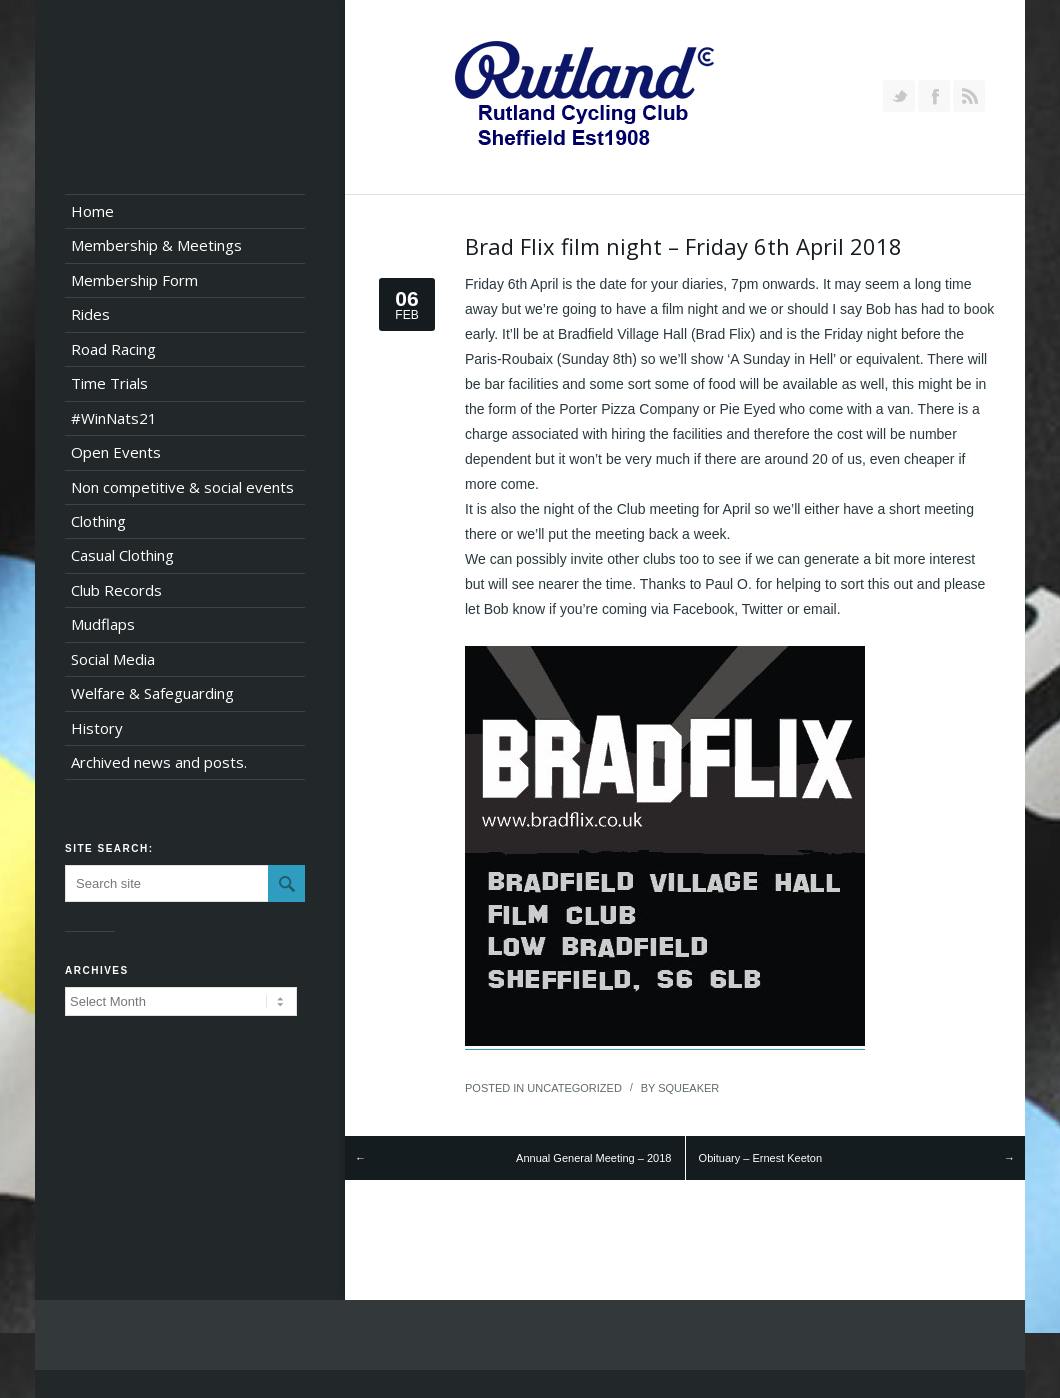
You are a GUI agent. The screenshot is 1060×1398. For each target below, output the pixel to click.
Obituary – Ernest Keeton (761, 1158)
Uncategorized (574, 1088)
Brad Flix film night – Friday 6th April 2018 (683, 246)
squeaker (688, 1088)
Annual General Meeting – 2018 (593, 1158)
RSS (969, 96)
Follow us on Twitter (899, 96)
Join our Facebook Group (934, 96)
